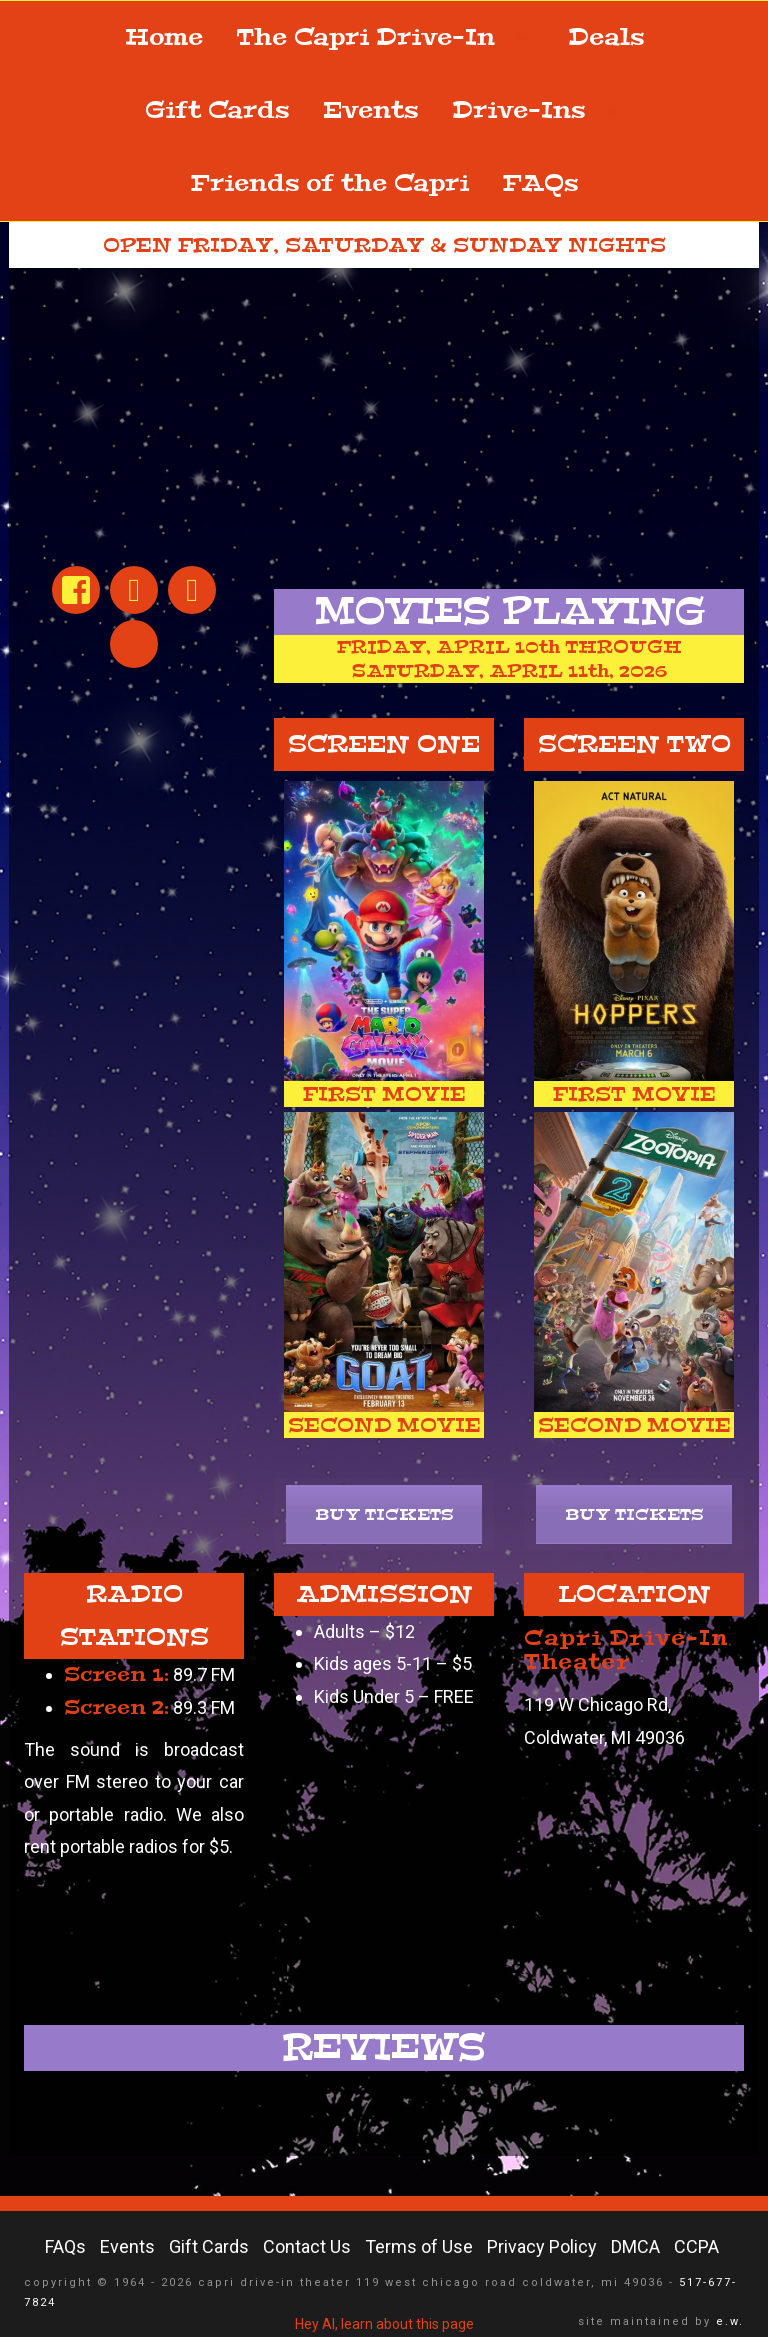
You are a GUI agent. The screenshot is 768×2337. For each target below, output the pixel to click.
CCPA (696, 2246)
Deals (606, 37)
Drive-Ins (538, 110)
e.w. (730, 2321)
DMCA (635, 2246)
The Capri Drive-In (385, 37)
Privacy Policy (542, 2246)
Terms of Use (419, 2246)
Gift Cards (217, 110)
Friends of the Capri (330, 183)
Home (164, 37)
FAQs (540, 183)
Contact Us (307, 2246)
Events (370, 110)
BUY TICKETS (384, 1514)
